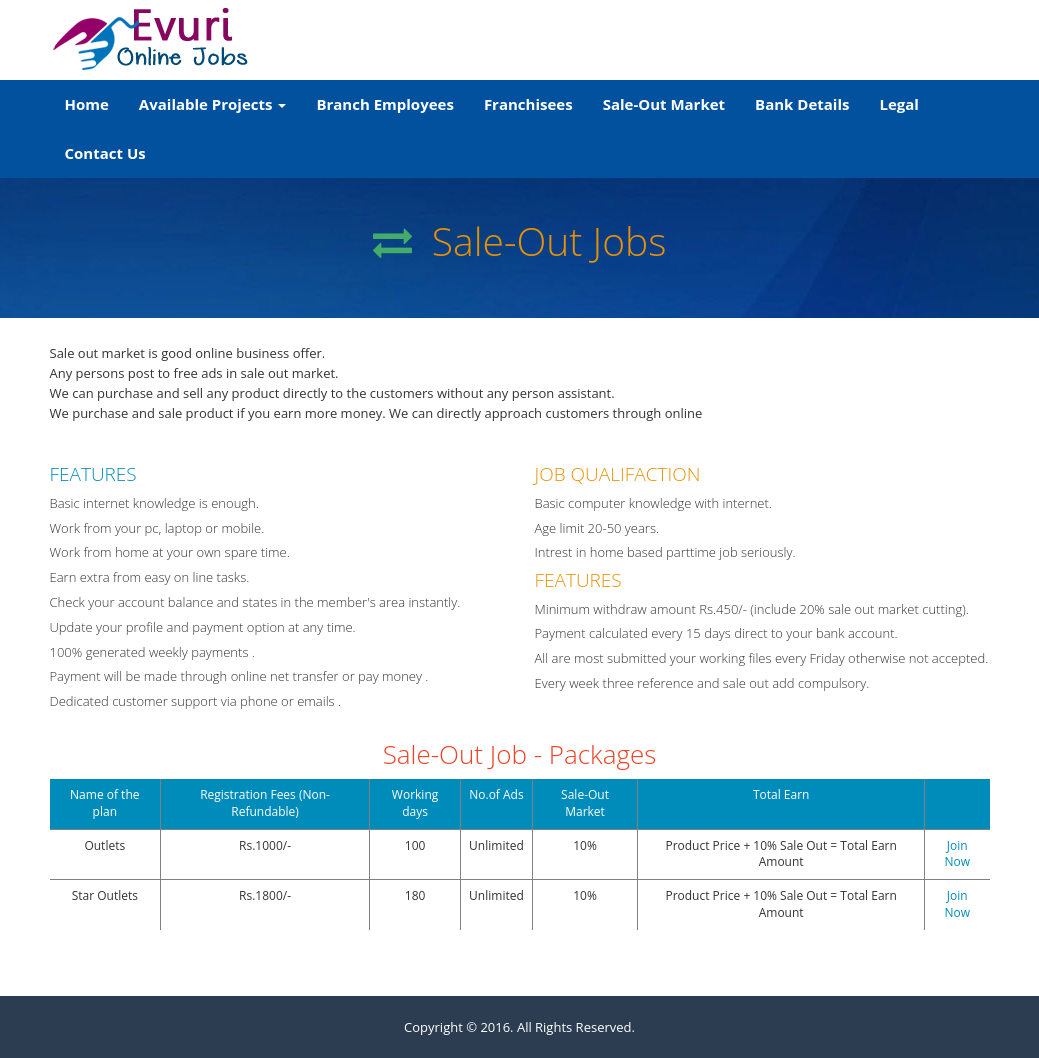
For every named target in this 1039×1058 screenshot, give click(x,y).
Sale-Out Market (664, 104)
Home (94, 102)
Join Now (957, 854)
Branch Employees (384, 104)
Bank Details (802, 104)
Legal (898, 104)
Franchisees (528, 104)
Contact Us (105, 153)
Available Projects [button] (213, 104)
